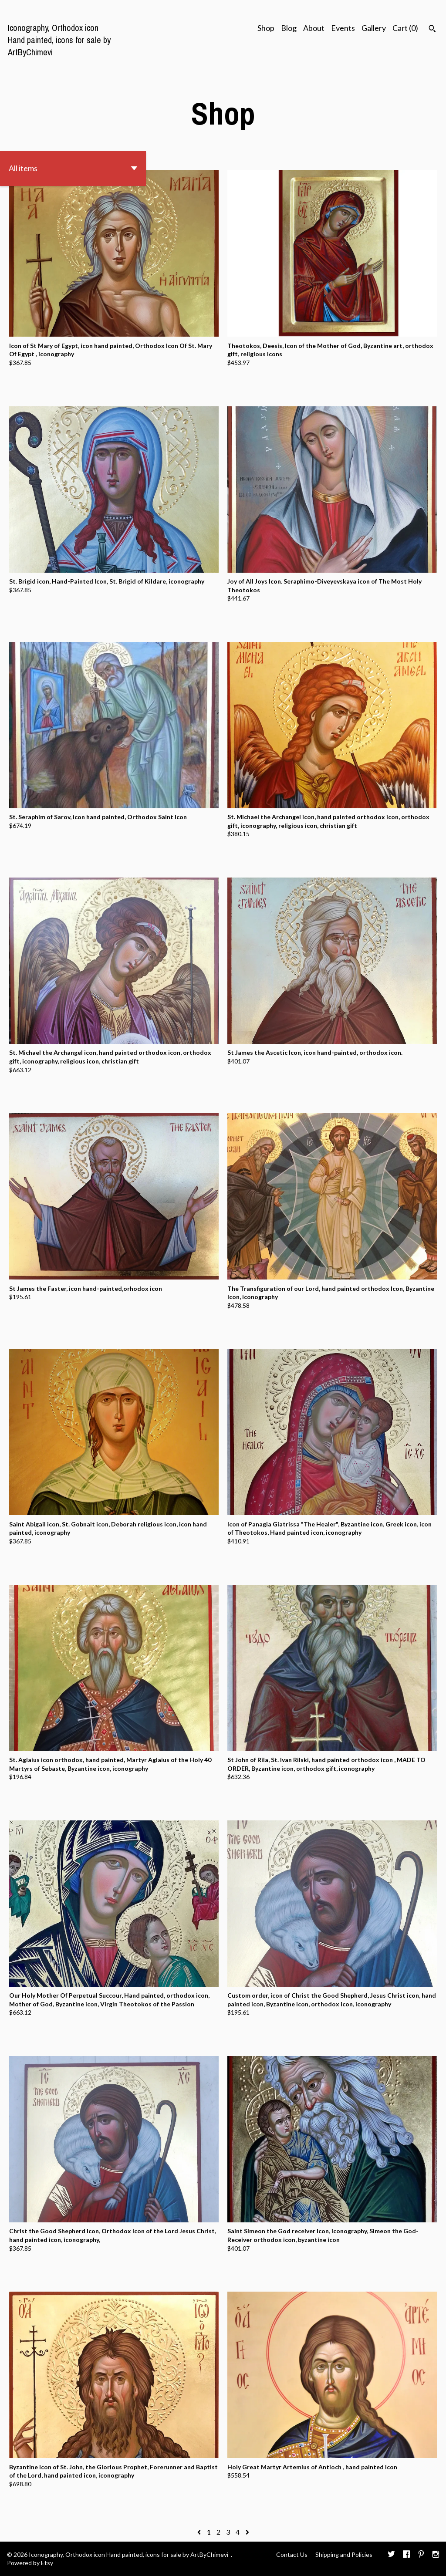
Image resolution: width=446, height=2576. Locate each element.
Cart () (405, 28)
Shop (265, 28)
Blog (289, 28)
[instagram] (435, 2555)
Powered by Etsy (30, 2562)
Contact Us (291, 2554)
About (313, 28)
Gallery (374, 28)
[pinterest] (421, 2555)
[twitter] (391, 2555)
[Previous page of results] (200, 2532)
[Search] (432, 29)
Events (343, 28)
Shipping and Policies (343, 2554)
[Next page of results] (247, 2532)
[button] (73, 168)
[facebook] (406, 2555)
